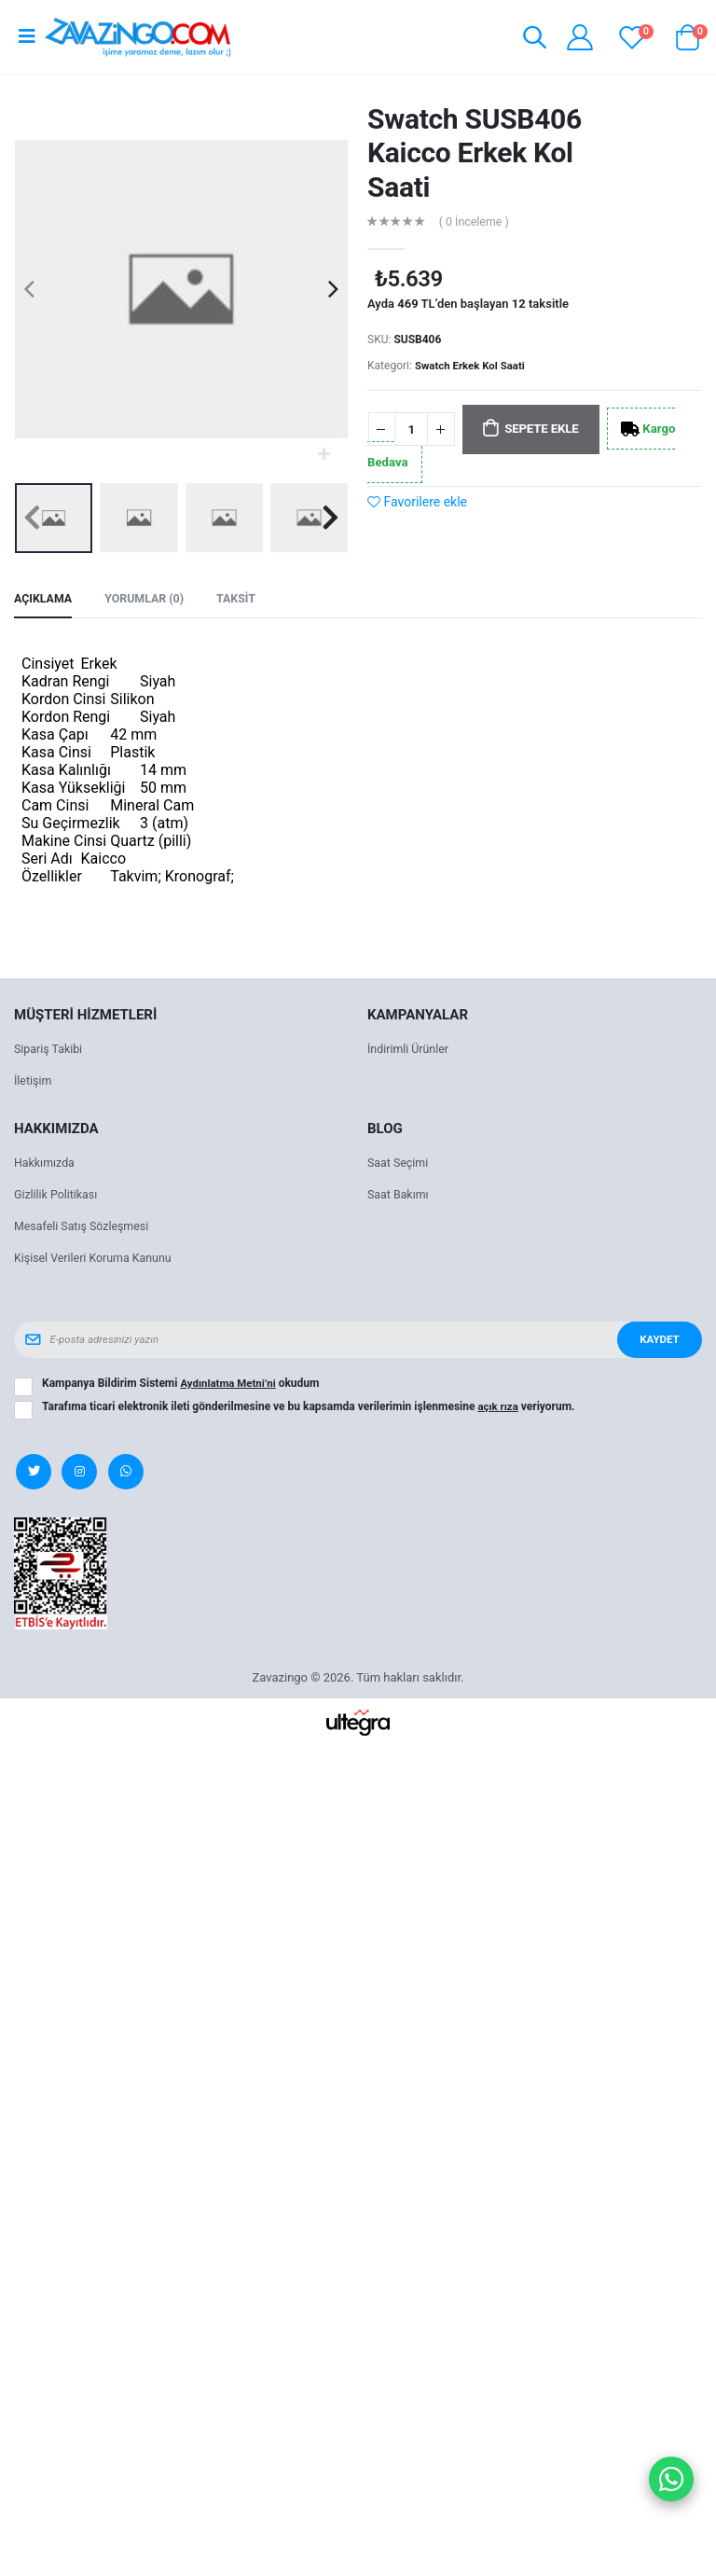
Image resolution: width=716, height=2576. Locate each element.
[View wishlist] (632, 37)
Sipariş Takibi (50, 1051)
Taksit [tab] (243, 600)
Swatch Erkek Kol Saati (472, 365)
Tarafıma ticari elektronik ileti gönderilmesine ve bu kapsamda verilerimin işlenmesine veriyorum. (309, 1408)
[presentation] (29, 289)
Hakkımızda (45, 1164)
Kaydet (657, 1341)
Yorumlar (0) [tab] (148, 600)
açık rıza (498, 1408)
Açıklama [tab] (44, 600)
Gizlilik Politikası (58, 1196)
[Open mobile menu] (27, 36)
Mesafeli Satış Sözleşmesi (84, 1228)
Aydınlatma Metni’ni (230, 1385)
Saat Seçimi (399, 1164)
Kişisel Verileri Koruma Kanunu (96, 1260)
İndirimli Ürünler (409, 1051)
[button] (532, 40)
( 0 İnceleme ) (476, 221)
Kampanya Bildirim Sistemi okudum (183, 1385)
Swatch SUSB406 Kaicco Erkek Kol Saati (474, 153)
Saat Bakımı (399, 1196)
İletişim (33, 1082)
